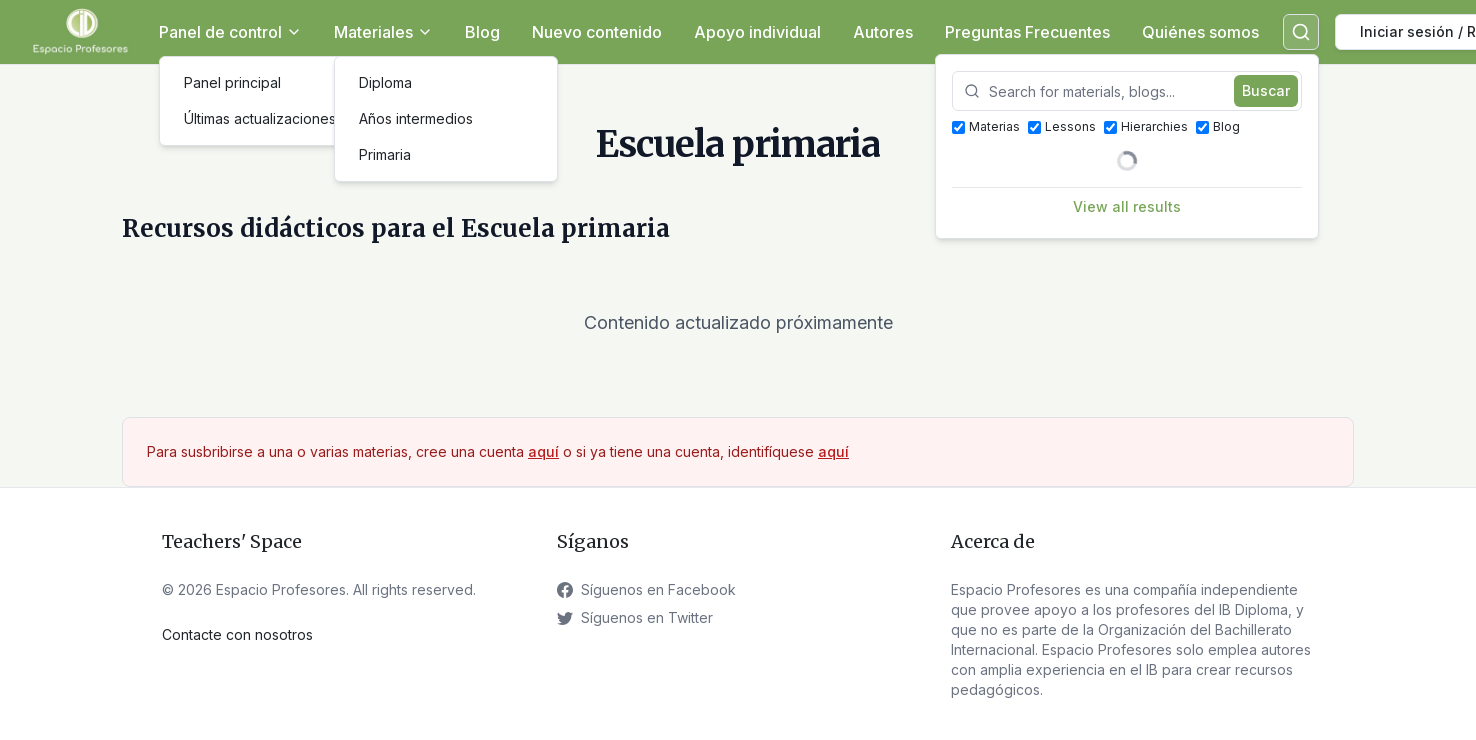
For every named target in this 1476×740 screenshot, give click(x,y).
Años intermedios (416, 118)
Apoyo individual (757, 32)
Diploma (385, 82)
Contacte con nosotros (237, 634)
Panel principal (232, 82)
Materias (986, 126)
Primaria (385, 154)
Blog (482, 32)
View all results (1127, 206)
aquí (543, 451)
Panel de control (230, 32)
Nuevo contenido (597, 32)
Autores (883, 32)
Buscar (1266, 90)
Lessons (1062, 126)
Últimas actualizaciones (260, 118)
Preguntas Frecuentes (1027, 32)
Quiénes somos (1200, 32)
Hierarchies (1146, 126)
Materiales (383, 32)
